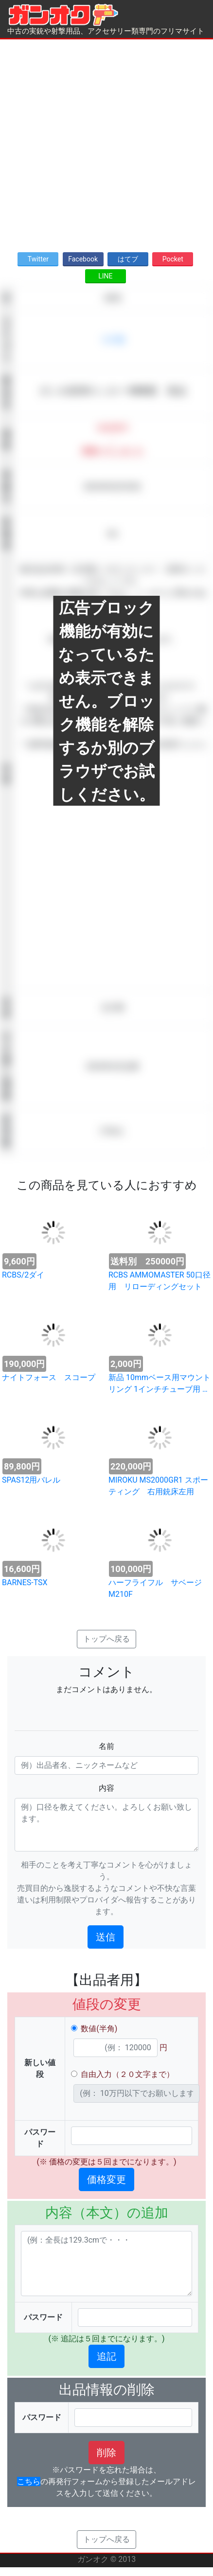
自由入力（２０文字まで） (127, 2074)
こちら (28, 2481)
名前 (106, 1746)
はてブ (128, 259)
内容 (106, 1788)
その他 (112, 339)
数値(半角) (99, 2028)
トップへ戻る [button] (106, 1638)
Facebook (83, 259)
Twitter (38, 259)
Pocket (172, 259)
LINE (105, 276)
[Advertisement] (103, 142)
